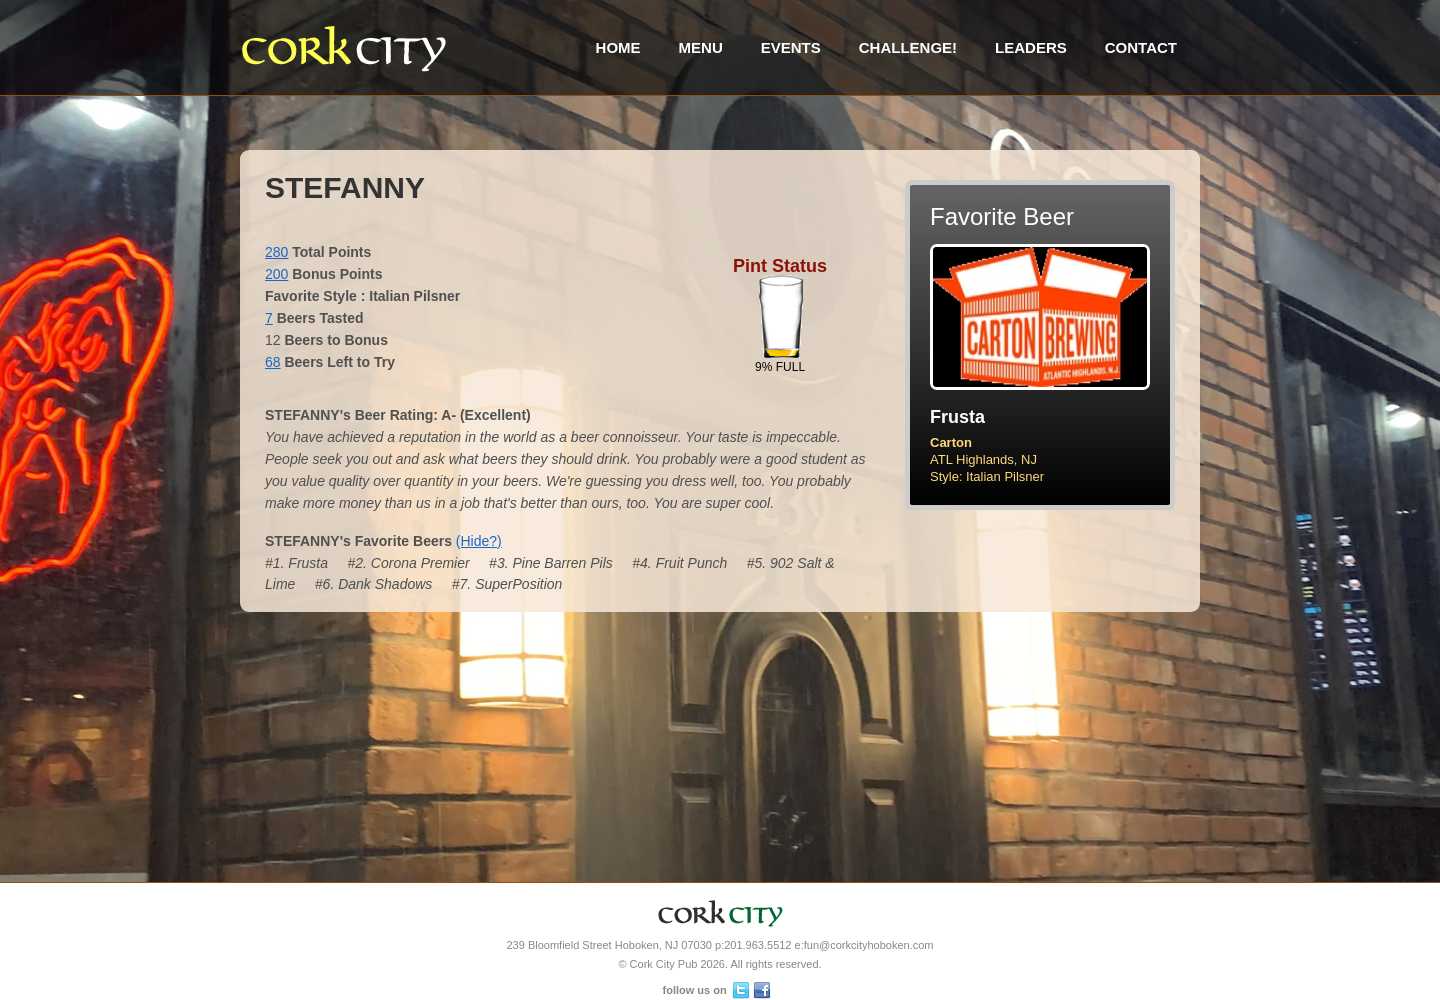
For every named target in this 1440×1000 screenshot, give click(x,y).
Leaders (1031, 47)
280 (276, 252)
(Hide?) (479, 541)
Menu (701, 47)
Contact (1141, 47)
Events (791, 47)
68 (273, 362)
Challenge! (908, 47)
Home (618, 47)
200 (276, 274)
